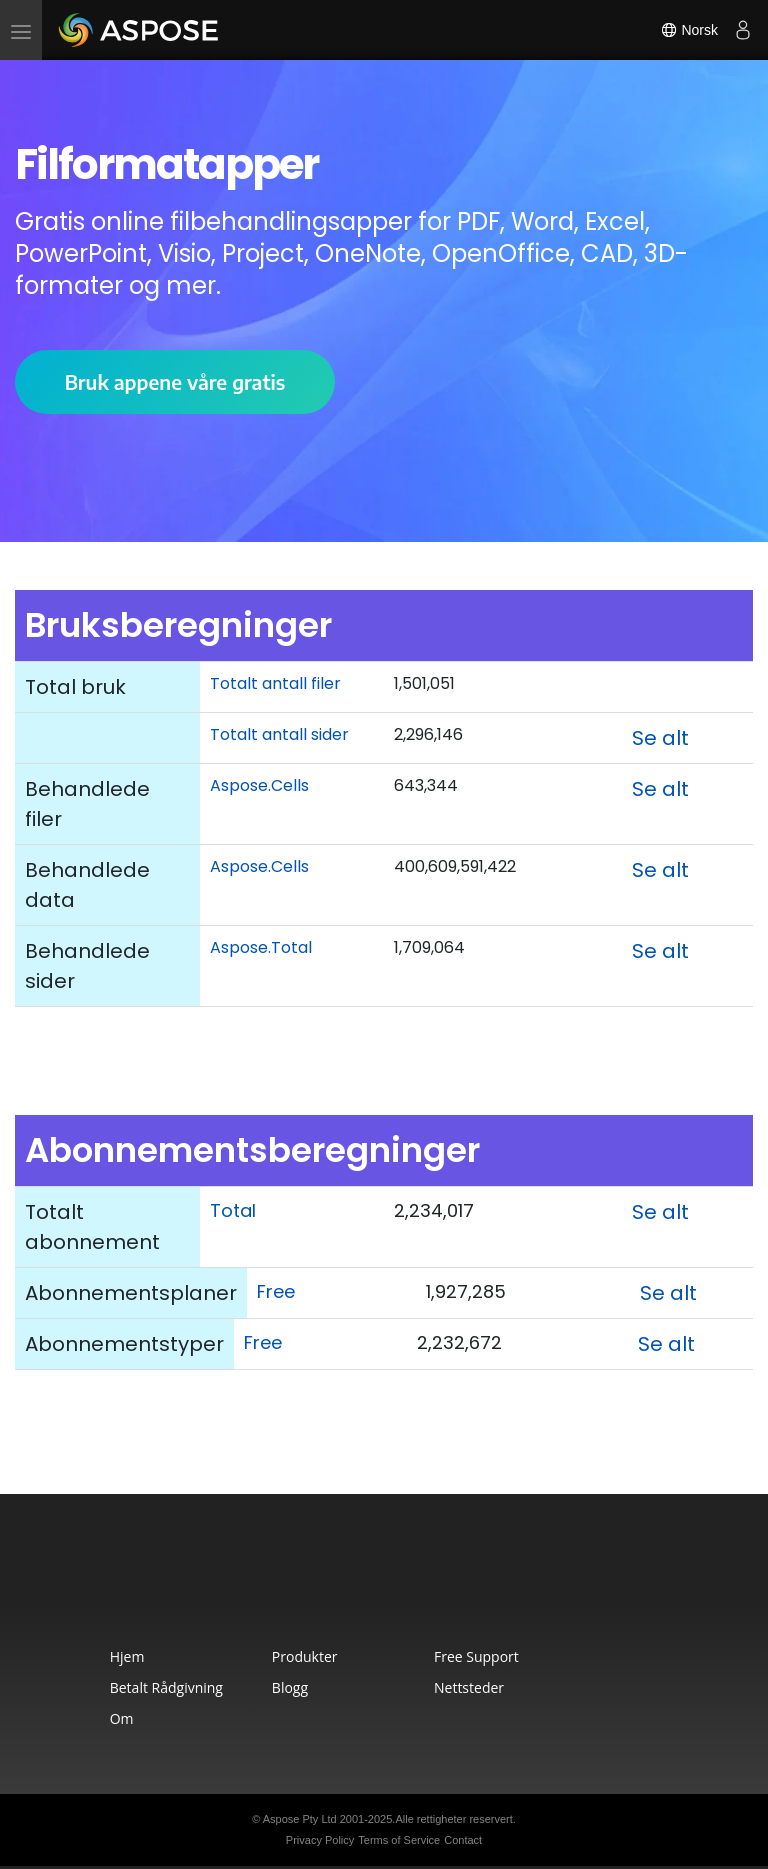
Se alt (660, 738)
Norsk (689, 30)
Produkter (305, 1656)
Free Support (476, 1656)
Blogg (290, 1687)
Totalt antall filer (275, 683)
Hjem (127, 1656)
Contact (463, 1840)
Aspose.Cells (259, 785)
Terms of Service (399, 1840)
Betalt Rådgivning (166, 1687)
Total (233, 1210)
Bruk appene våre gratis (175, 381)
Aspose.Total (261, 947)
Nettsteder (469, 1687)
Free (276, 1291)
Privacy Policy (320, 1840)
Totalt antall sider (279, 734)
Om (122, 1718)
